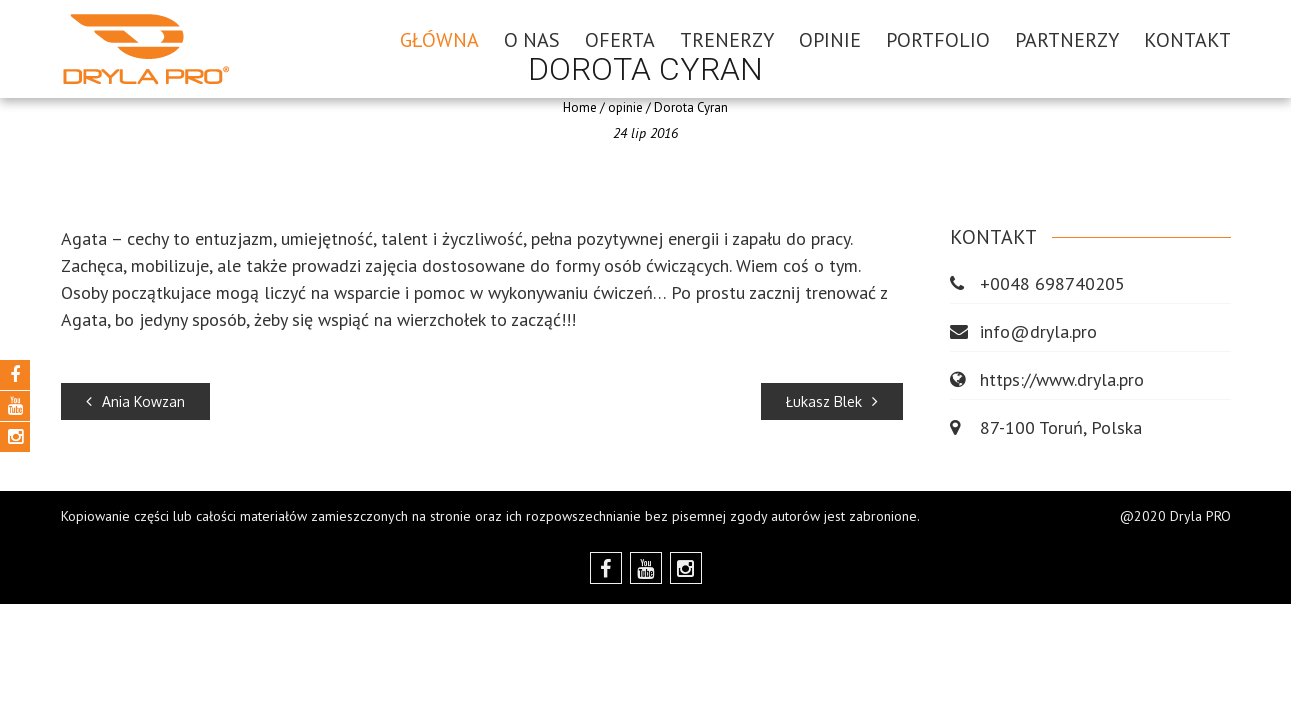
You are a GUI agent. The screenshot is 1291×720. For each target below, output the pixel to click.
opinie (625, 107)
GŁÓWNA (439, 40)
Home (580, 107)
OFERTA (620, 40)
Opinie (830, 40)
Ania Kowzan (135, 401)
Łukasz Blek (832, 401)
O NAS (532, 40)
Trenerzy (727, 40)
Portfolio (938, 40)
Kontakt (1187, 40)
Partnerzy (1067, 40)
